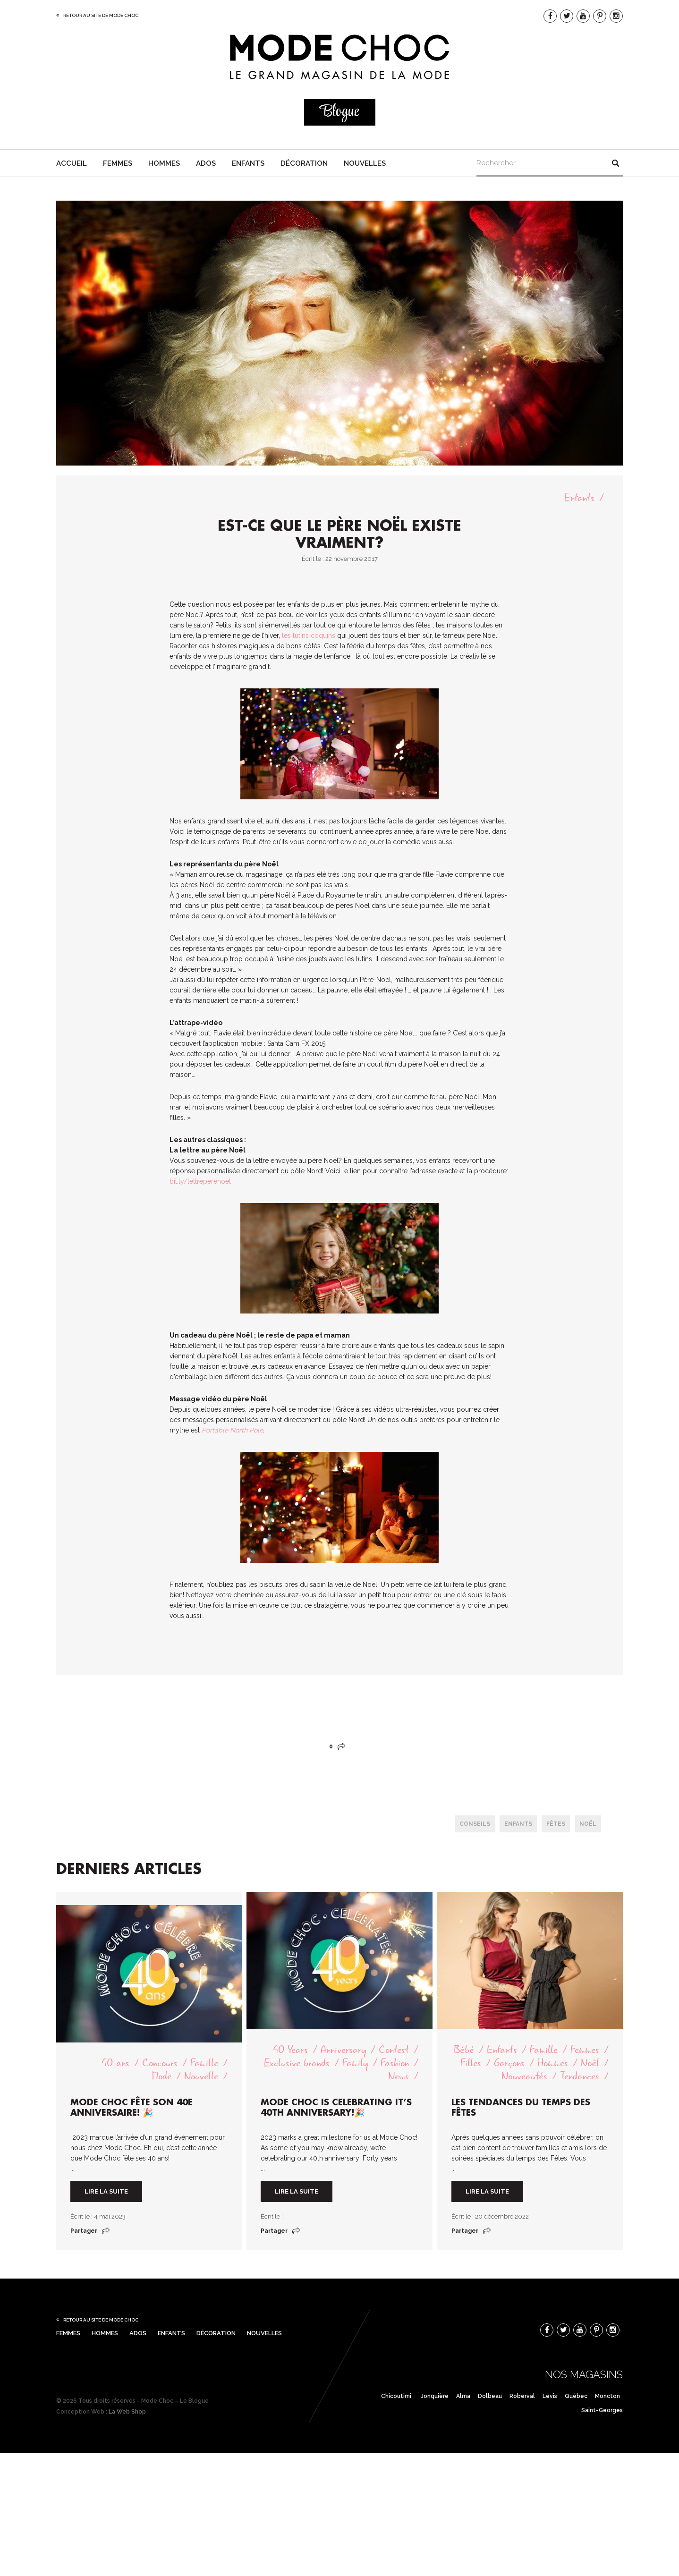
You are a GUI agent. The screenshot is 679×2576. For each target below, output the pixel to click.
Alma (463, 2396)
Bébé (464, 2050)
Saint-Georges (602, 2410)
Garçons (509, 2063)
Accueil (71, 163)
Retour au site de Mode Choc (100, 15)
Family (355, 2063)
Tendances (579, 2076)
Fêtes (555, 1824)
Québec (576, 2396)
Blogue (339, 112)
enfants (518, 1824)
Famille (204, 2063)
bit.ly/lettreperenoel (200, 1181)
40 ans (115, 2063)
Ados (206, 163)
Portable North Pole (232, 1430)
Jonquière (435, 2396)
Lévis (550, 2396)
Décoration (304, 163)
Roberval (522, 2396)
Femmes (117, 163)
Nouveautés (524, 2076)
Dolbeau (490, 2396)
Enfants (248, 163)
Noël (587, 1824)
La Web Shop (127, 2411)
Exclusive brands (297, 2063)
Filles (470, 2063)
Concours (160, 2063)
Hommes (164, 163)
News (398, 2076)
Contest (394, 2050)
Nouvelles (365, 163)
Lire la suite (106, 2191)
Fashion (395, 2063)
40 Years (290, 2050)
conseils (474, 1824)
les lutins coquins (308, 635)
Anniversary (343, 2050)
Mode (161, 2076)
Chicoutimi (396, 2396)
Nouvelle (201, 2076)
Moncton (607, 2396)
